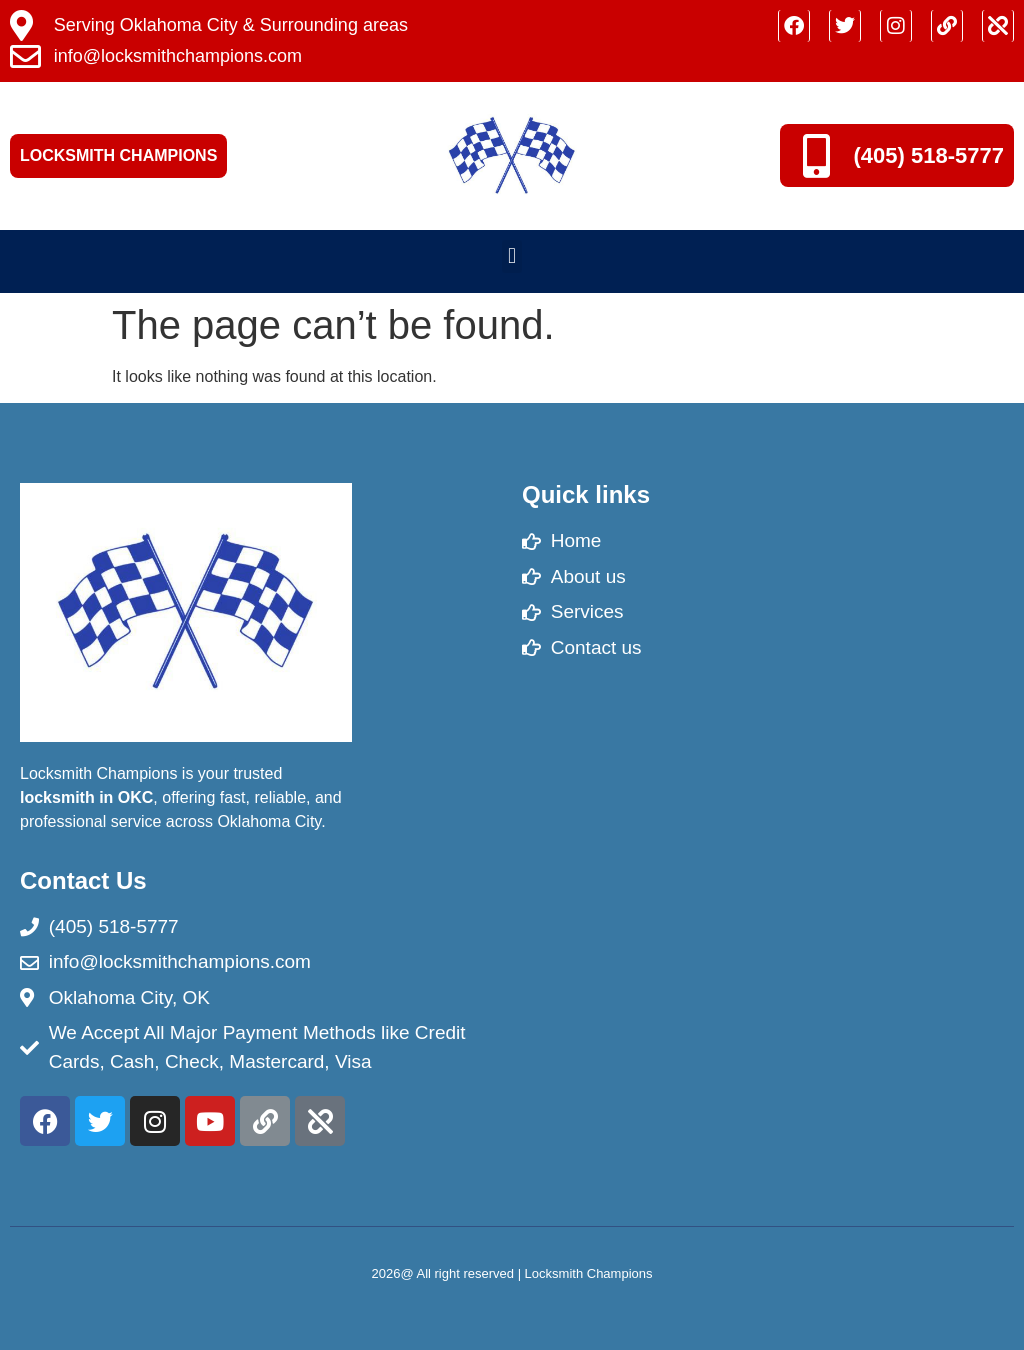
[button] (511, 256)
